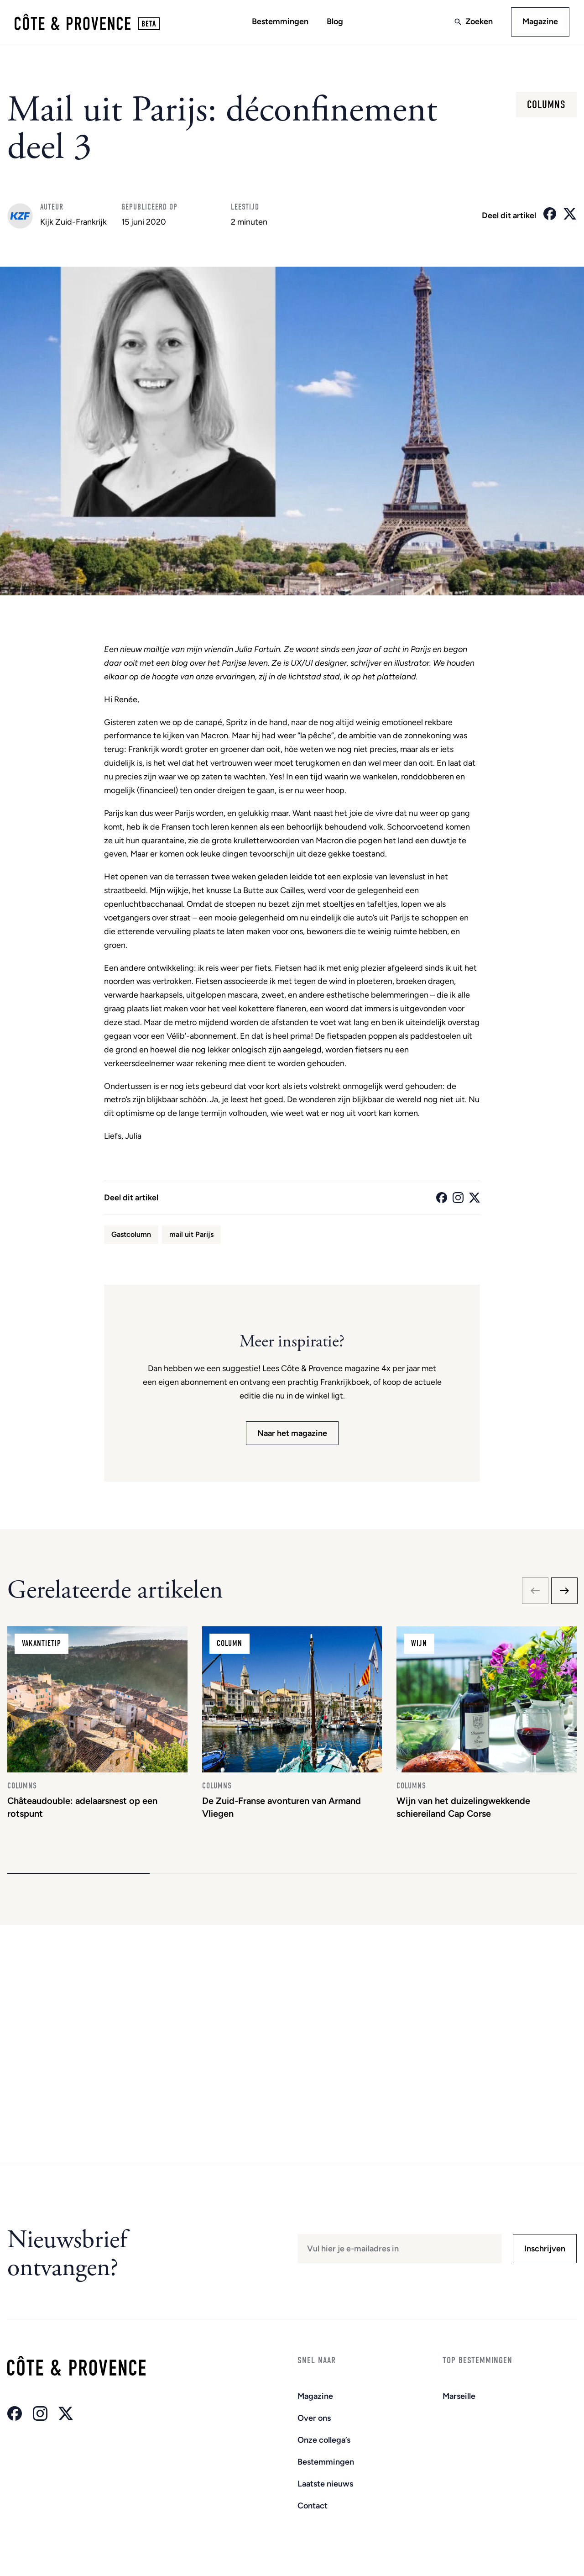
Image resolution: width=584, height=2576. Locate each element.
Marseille (459, 2396)
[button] (78, 1873)
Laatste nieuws (325, 2484)
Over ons (314, 2418)
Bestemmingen (280, 21)
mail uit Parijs (191, 1234)
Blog (335, 21)
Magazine (540, 21)
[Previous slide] (535, 1590)
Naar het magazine (292, 1433)
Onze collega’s (323, 2440)
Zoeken (479, 21)
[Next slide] (564, 1590)
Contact (312, 2506)
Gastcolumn (131, 1234)
